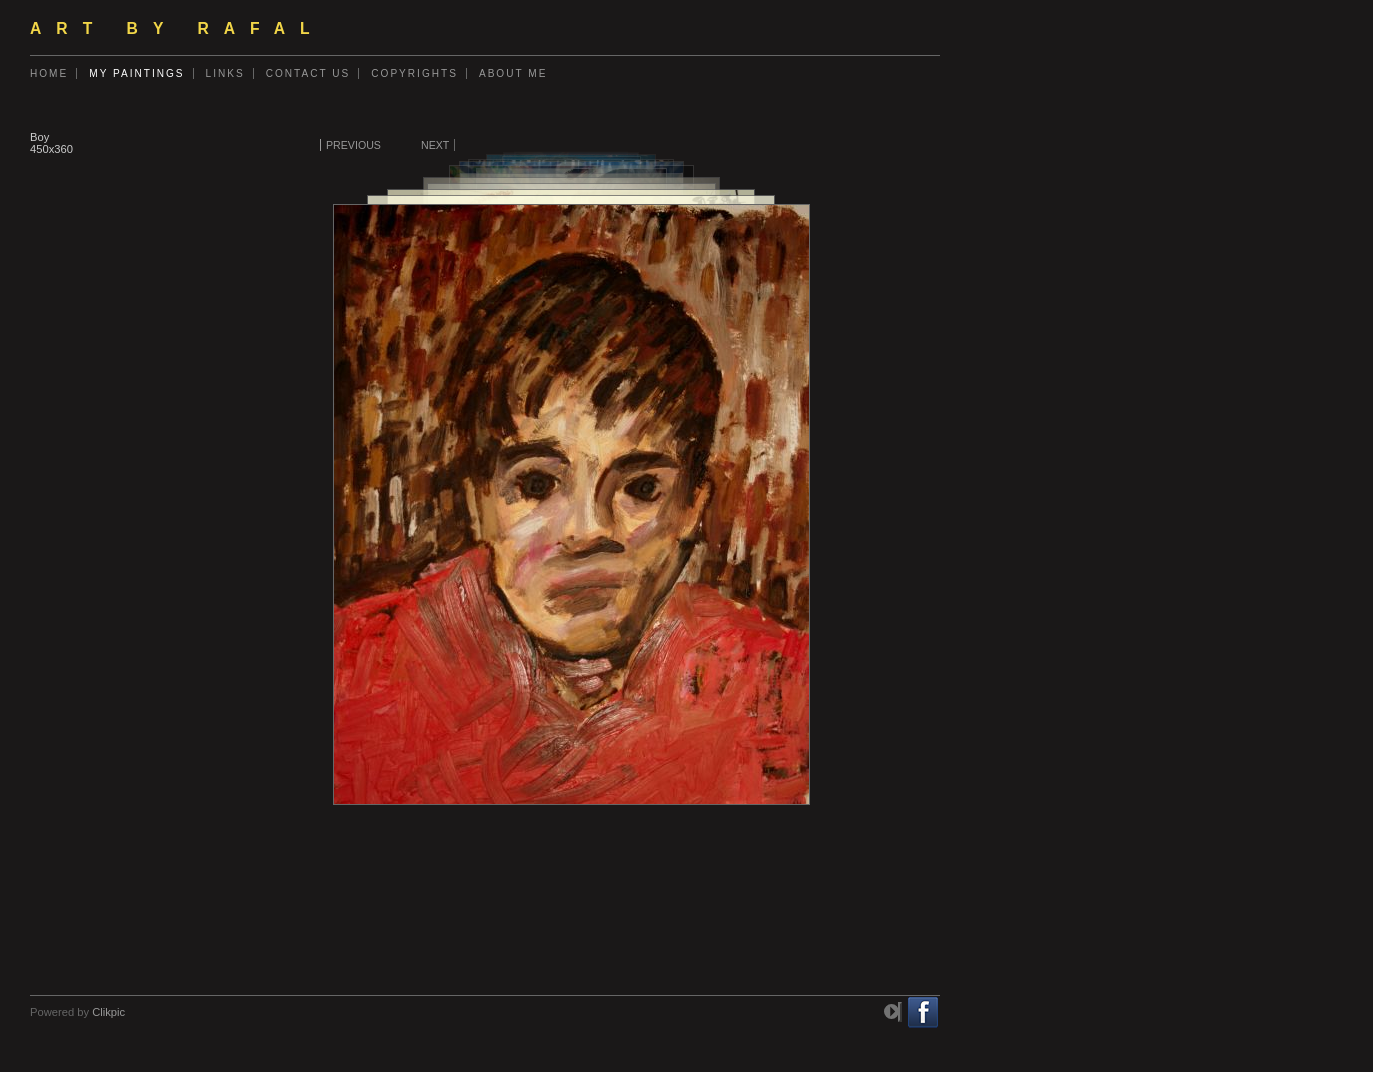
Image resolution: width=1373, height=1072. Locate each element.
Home (49, 73)
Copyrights (414, 73)
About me (513, 73)
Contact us (308, 73)
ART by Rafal (177, 28)
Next (435, 145)
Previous (353, 145)
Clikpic (108, 1012)
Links (225, 73)
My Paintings (136, 73)
